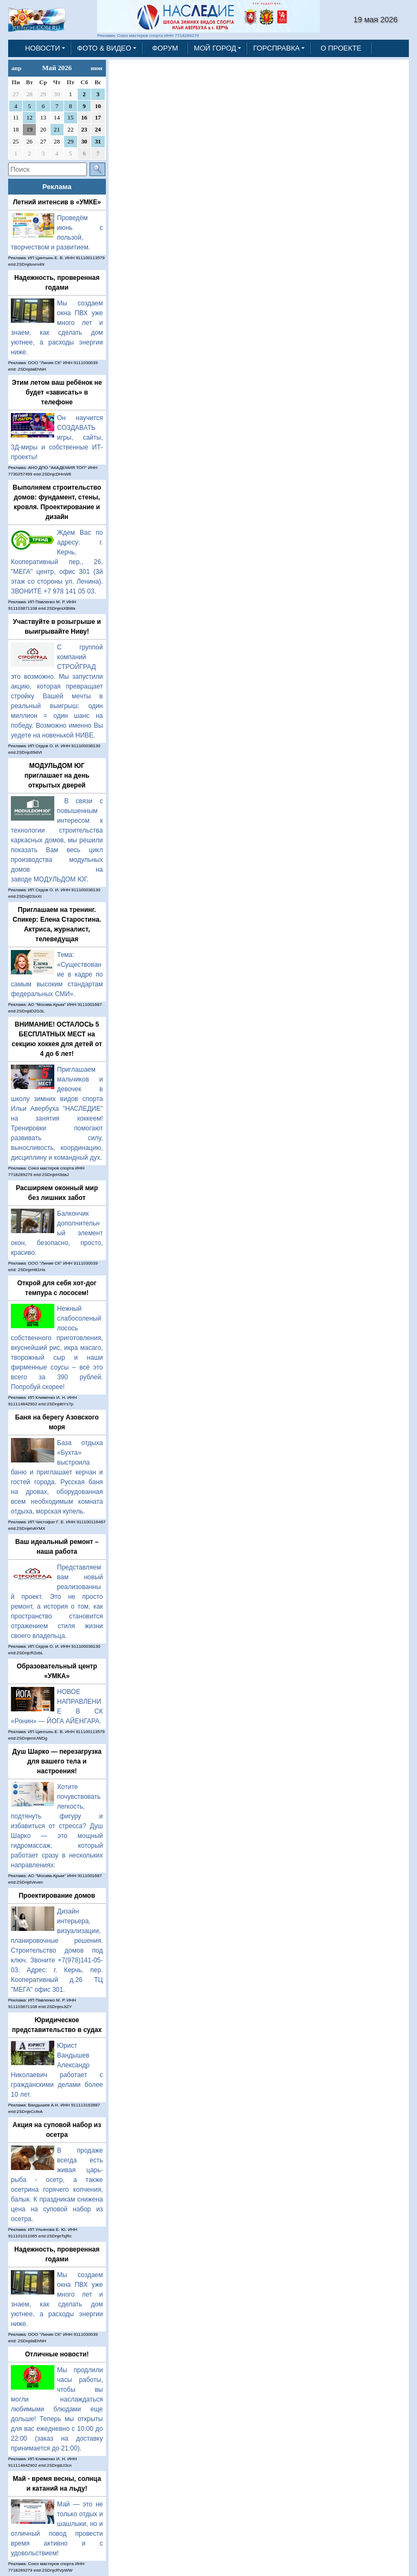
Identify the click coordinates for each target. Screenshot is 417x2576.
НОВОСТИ (42, 48)
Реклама (57, 187)
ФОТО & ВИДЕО (104, 48)
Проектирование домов (56, 1895)
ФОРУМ (165, 48)
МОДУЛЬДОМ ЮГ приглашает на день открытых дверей (57, 775)
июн (96, 68)
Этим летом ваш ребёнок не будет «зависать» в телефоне (57, 392)
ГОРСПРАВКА (276, 48)
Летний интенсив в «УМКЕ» (57, 202)
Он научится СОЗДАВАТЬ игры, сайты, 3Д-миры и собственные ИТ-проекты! (57, 437)
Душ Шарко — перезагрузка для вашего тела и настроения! (57, 1761)
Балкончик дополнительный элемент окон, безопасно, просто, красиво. (57, 1233)
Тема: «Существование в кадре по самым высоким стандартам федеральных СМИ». (57, 974)
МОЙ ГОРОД (215, 48)
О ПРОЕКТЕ (340, 48)
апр (16, 68)
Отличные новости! (57, 2354)
